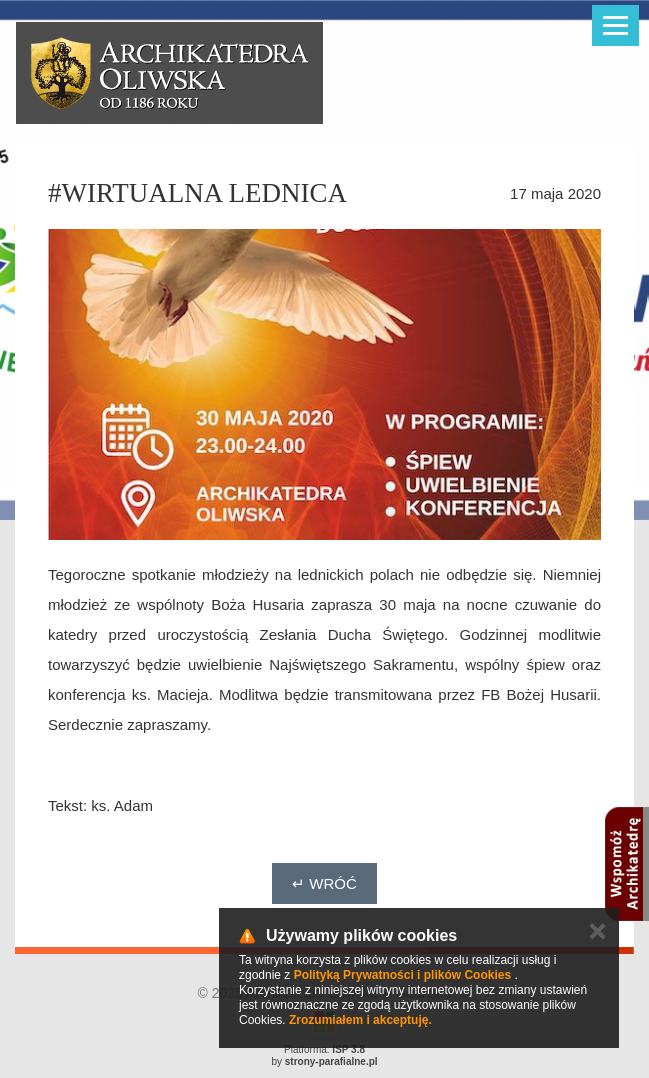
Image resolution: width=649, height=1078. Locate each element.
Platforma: (324, 1049)
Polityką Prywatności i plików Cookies (402, 975)
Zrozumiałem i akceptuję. (360, 1020)
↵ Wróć (324, 883)
